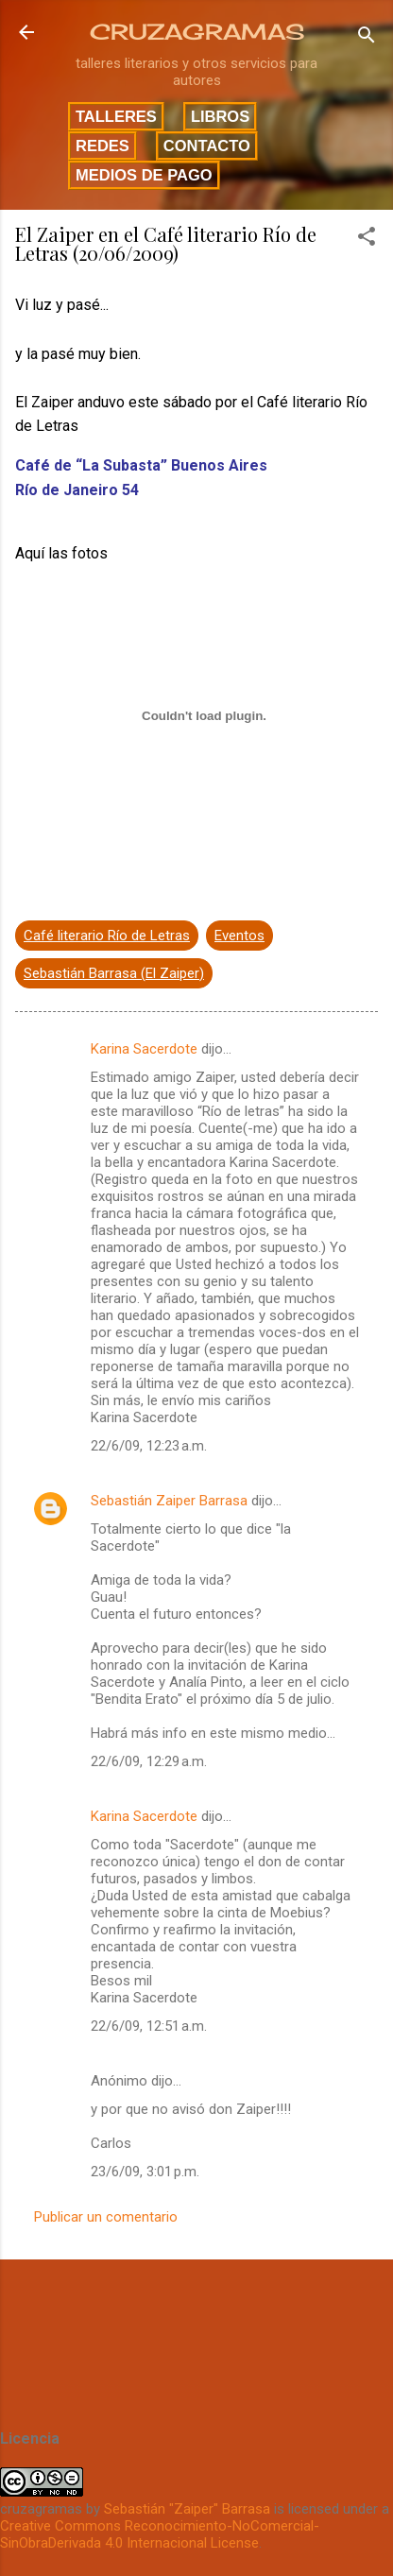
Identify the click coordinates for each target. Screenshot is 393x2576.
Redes (102, 145)
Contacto (206, 145)
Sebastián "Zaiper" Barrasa (187, 2508)
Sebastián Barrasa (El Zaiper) (114, 973)
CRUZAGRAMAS (197, 31)
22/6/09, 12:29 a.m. (149, 1761)
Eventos (239, 935)
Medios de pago (144, 174)
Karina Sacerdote (144, 1048)
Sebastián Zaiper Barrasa (169, 1500)
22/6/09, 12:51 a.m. (149, 2026)
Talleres (116, 116)
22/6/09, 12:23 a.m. (149, 1445)
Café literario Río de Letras (107, 935)
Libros (220, 116)
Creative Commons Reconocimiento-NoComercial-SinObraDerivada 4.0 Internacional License (159, 2534)
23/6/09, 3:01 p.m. (145, 2171)
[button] (366, 239)
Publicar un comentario (106, 2216)
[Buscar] (366, 38)
